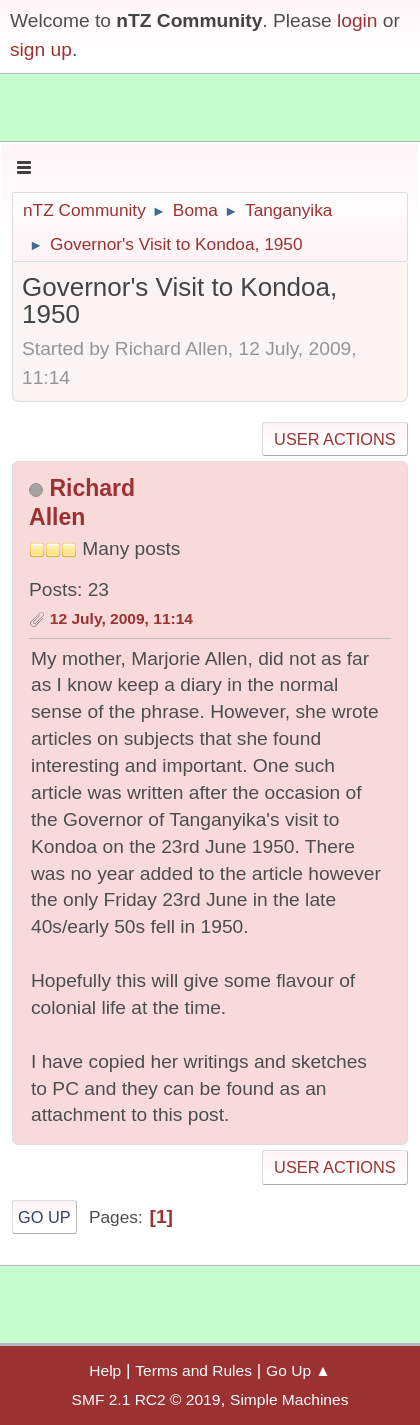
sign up (41, 49)
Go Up (44, 1217)
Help (105, 1370)
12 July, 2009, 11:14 (121, 618)
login (357, 20)
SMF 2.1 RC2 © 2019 (146, 1399)
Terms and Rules (193, 1370)
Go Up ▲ (298, 1370)
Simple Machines (289, 1399)
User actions (334, 439)
